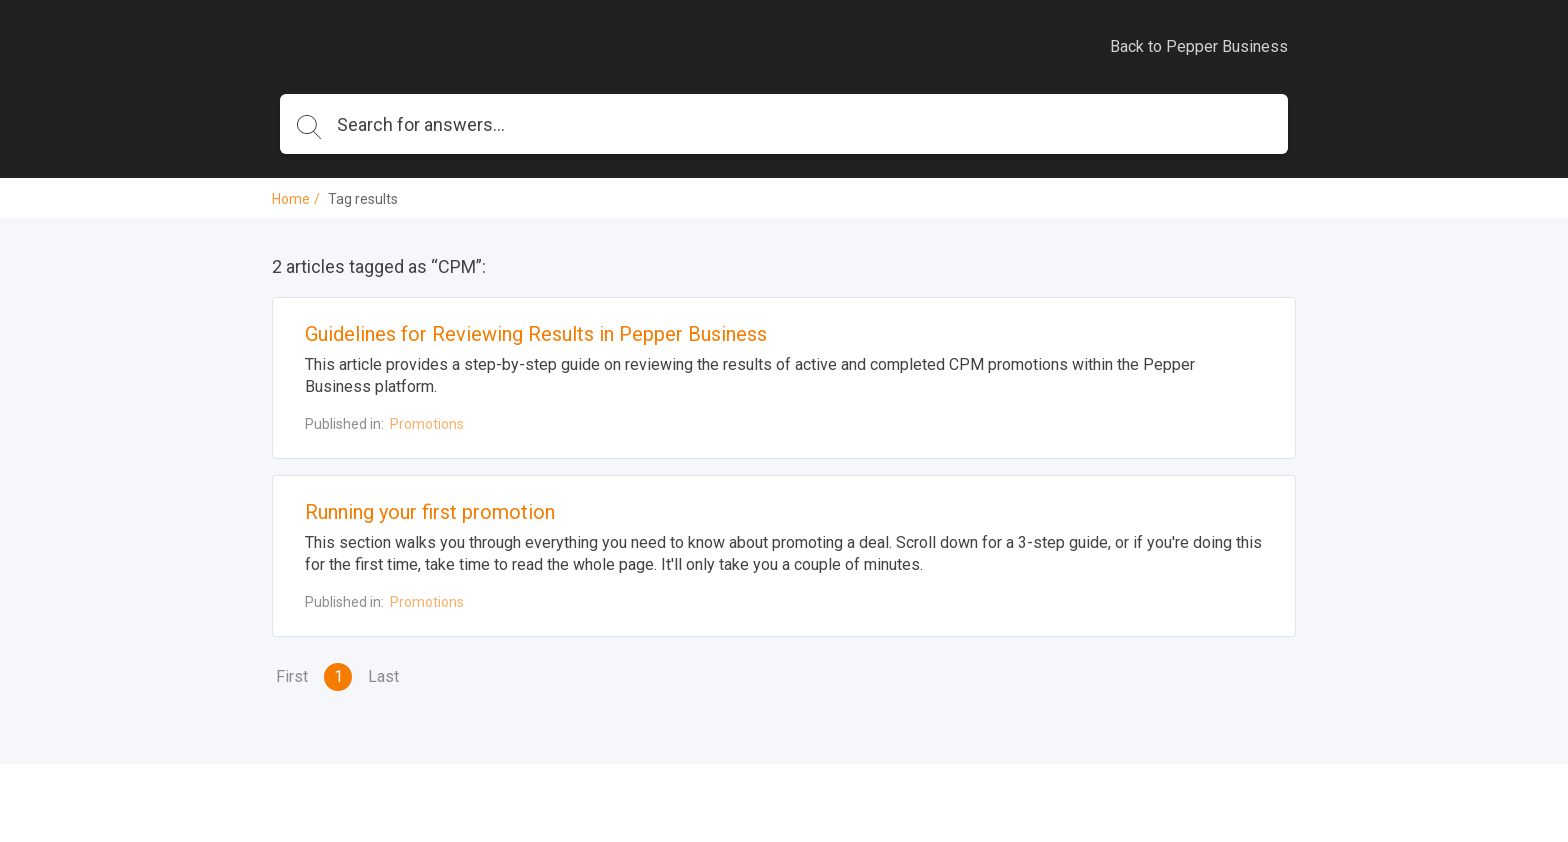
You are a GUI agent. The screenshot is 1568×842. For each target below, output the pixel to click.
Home (291, 199)
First (292, 676)
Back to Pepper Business (1199, 46)
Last (383, 676)
